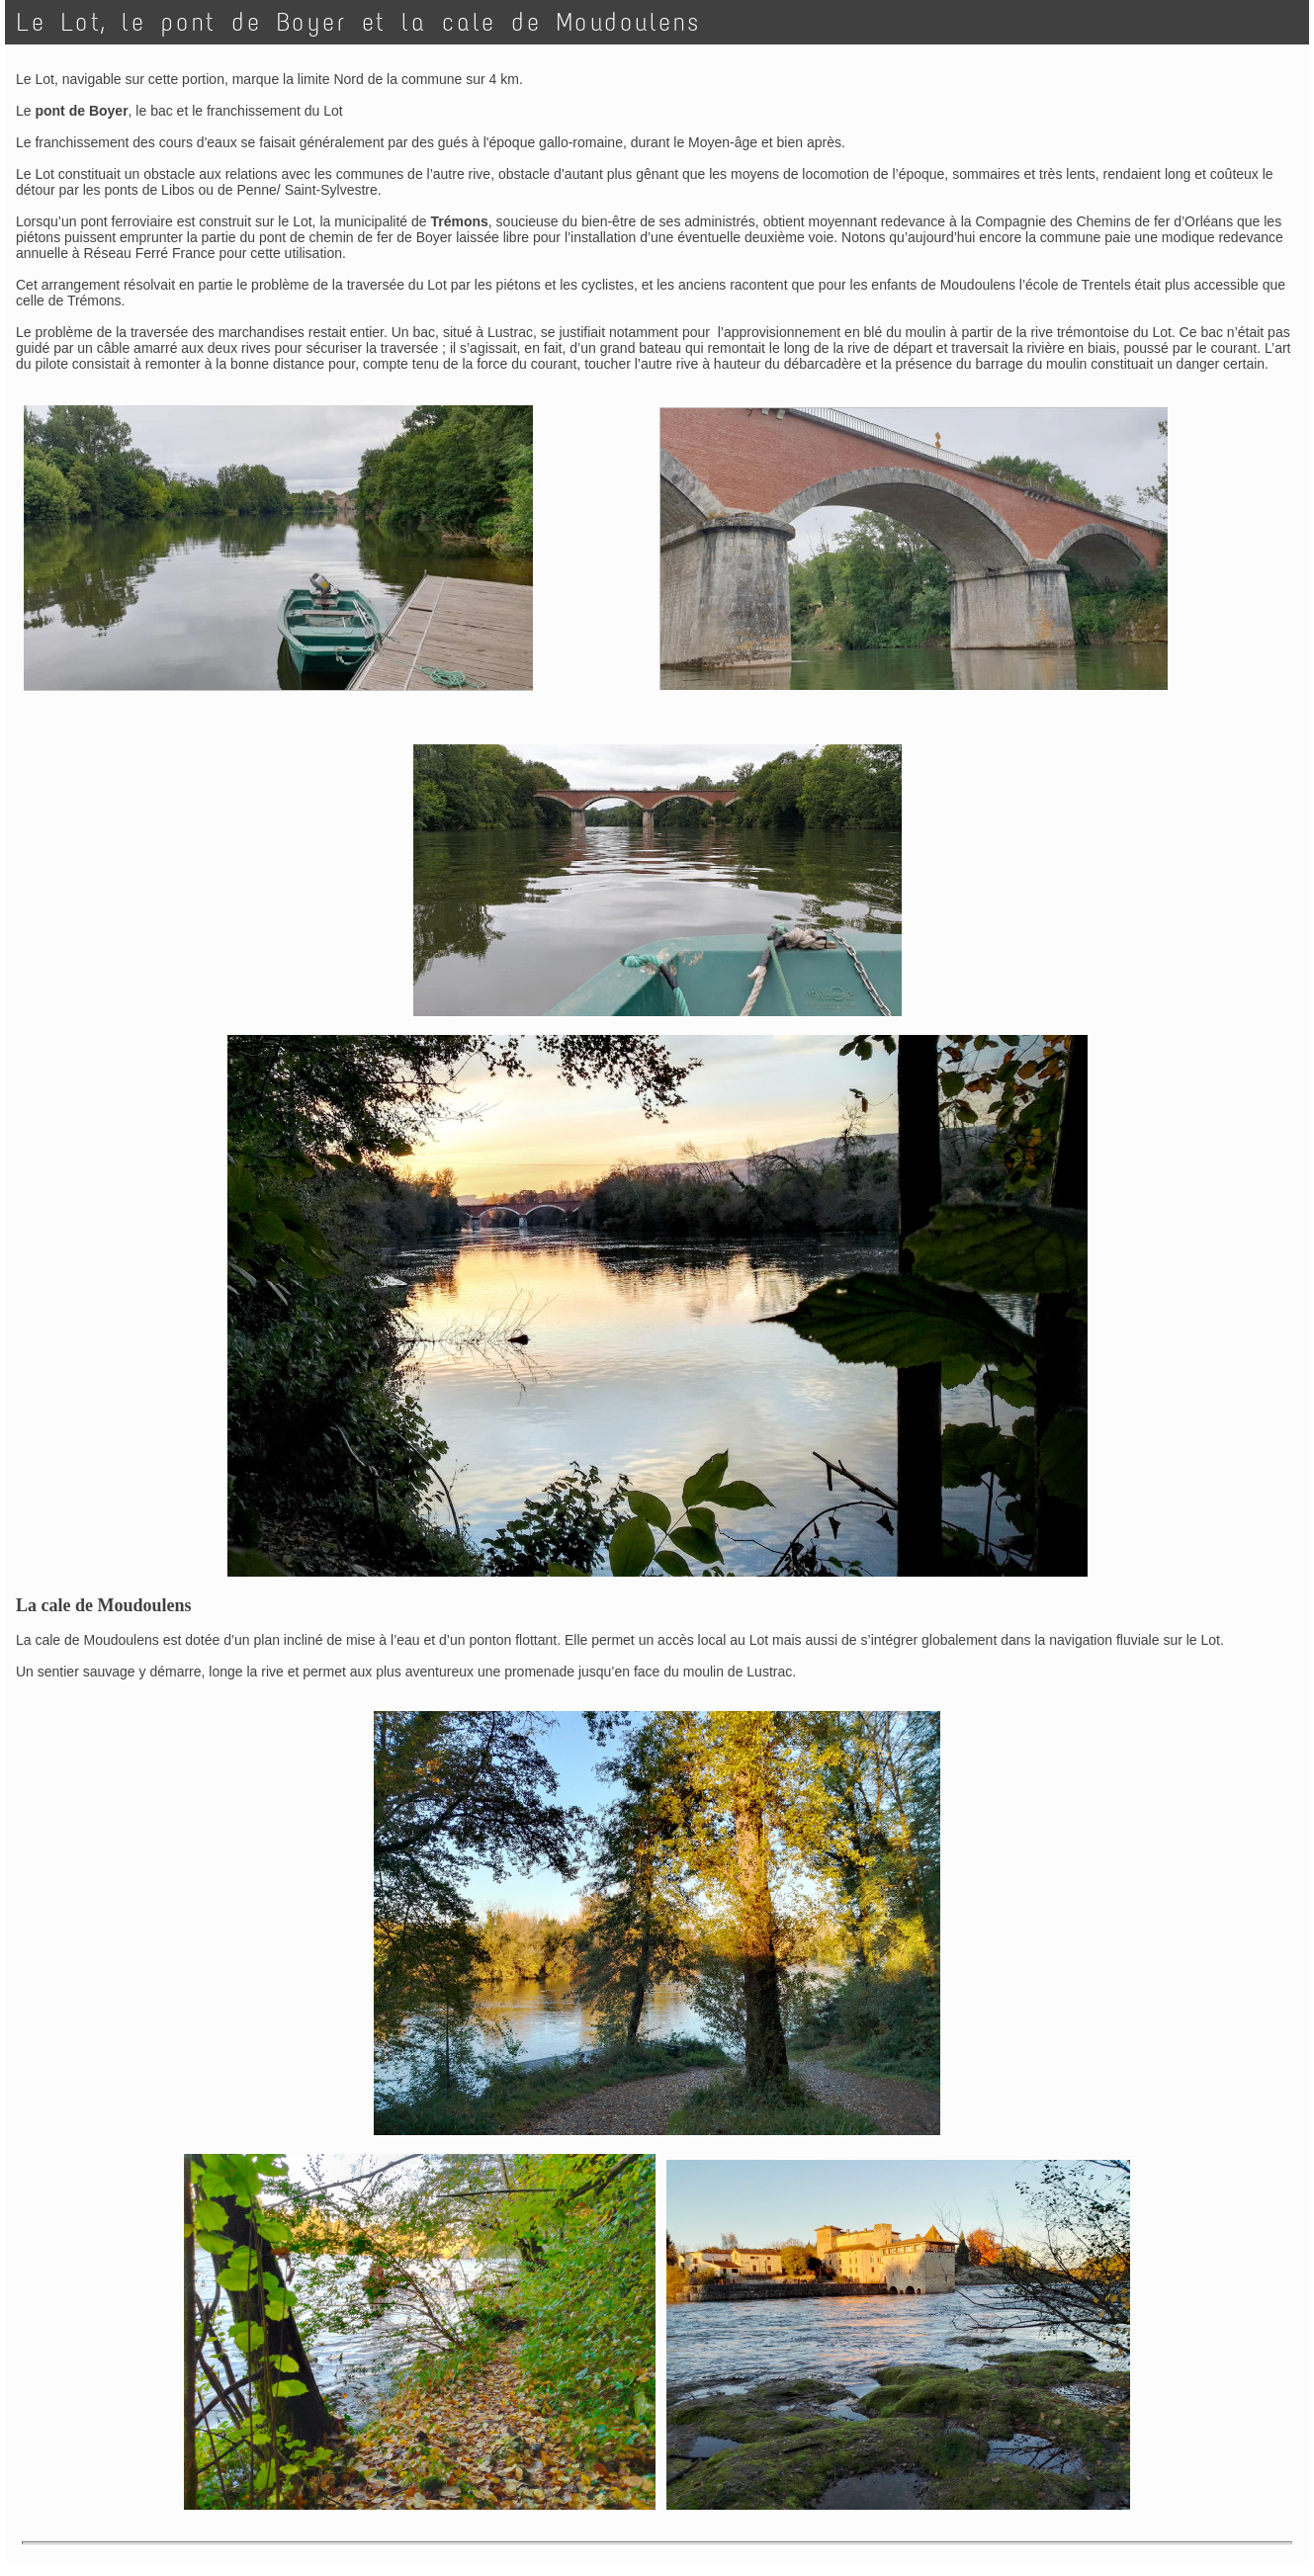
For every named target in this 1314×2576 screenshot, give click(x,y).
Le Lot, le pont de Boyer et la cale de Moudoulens (359, 22)
